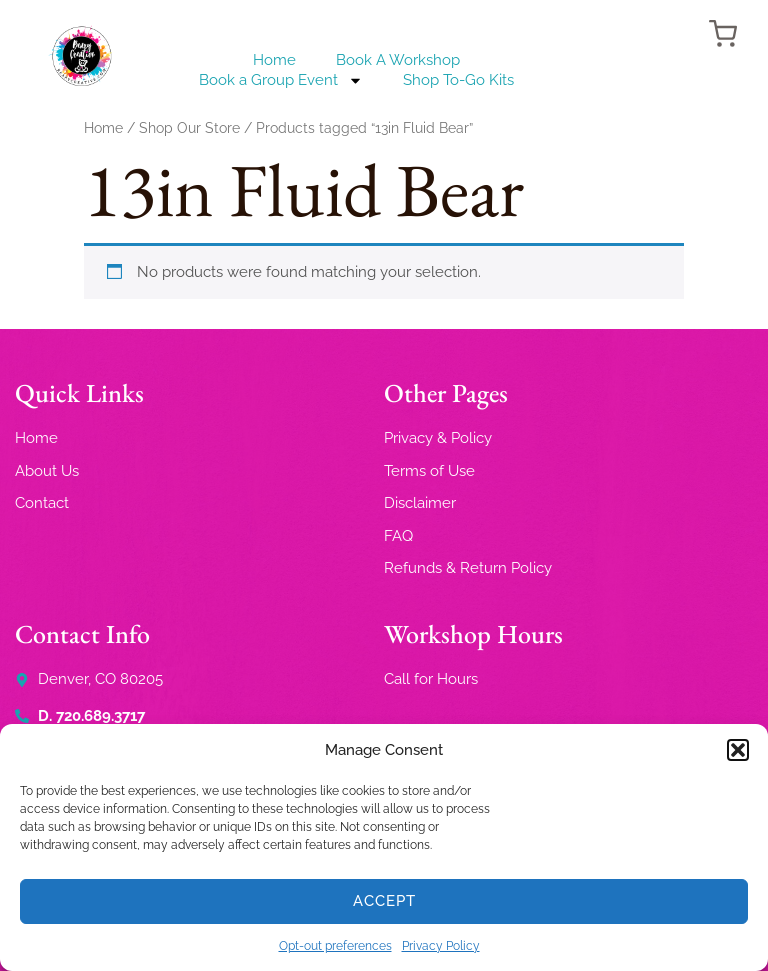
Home (274, 60)
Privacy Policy (441, 946)
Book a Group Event (281, 80)
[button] (738, 750)
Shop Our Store (189, 128)
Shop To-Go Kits (458, 80)
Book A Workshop (398, 60)
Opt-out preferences (335, 946)
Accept (384, 901)
